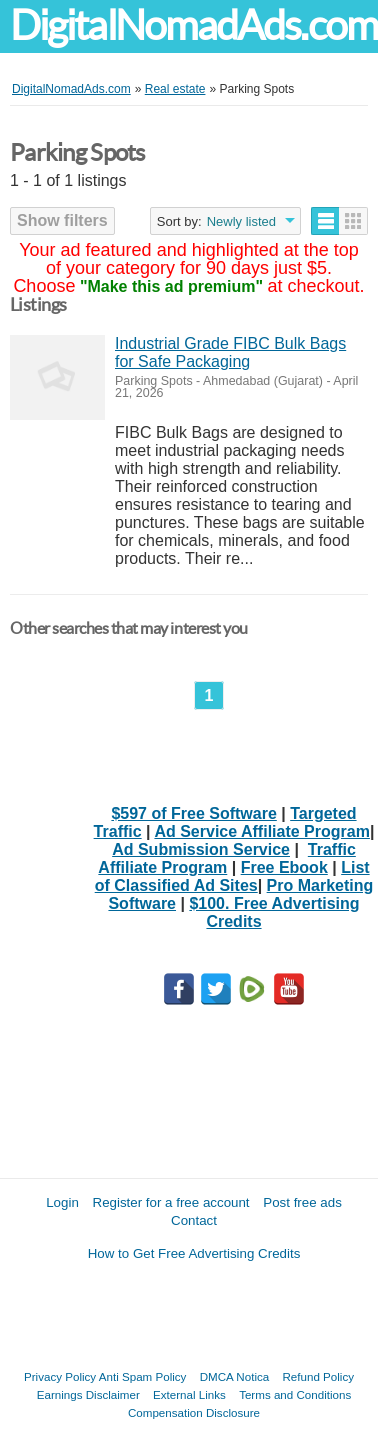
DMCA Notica (235, 1376)
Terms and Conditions (295, 1394)
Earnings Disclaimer (88, 1394)
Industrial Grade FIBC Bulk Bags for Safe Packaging (230, 352)
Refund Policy (318, 1376)
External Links (189, 1394)
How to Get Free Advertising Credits (194, 1253)
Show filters (62, 220)
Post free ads (302, 1202)
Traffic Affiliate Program (226, 858)
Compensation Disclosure (194, 1412)
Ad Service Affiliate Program (261, 831)
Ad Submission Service (201, 849)
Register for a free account (171, 1202)
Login (62, 1202)
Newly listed (241, 221)
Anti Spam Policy (143, 1376)
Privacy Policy (60, 1376)
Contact (194, 1220)
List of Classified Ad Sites (232, 876)
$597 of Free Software (193, 813)
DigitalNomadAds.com (194, 25)
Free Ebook (284, 867)
